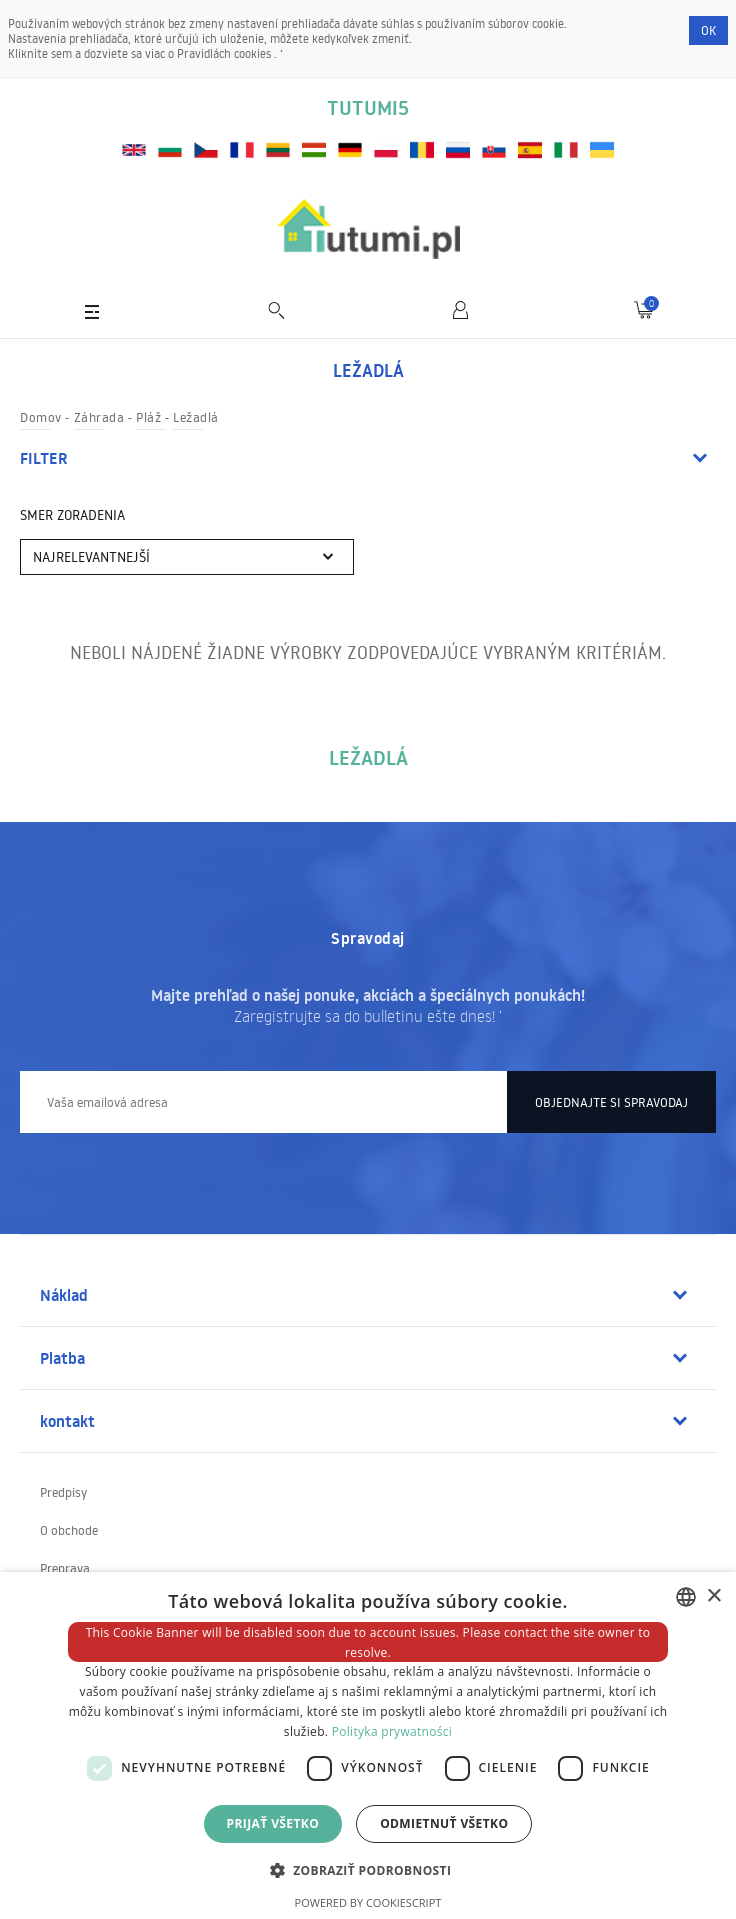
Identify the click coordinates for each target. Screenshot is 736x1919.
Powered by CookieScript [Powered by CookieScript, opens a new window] (368, 1902)
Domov (41, 417)
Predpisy (63, 1492)
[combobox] (686, 1597)
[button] (368, 1869)
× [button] (713, 1596)
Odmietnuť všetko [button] (444, 1823)
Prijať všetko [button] (273, 1823)
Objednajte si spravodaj (611, 1102)
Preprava (65, 1568)
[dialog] (368, 1745)
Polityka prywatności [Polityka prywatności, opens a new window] (392, 1731)
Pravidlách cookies (225, 53)
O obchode (69, 1530)
